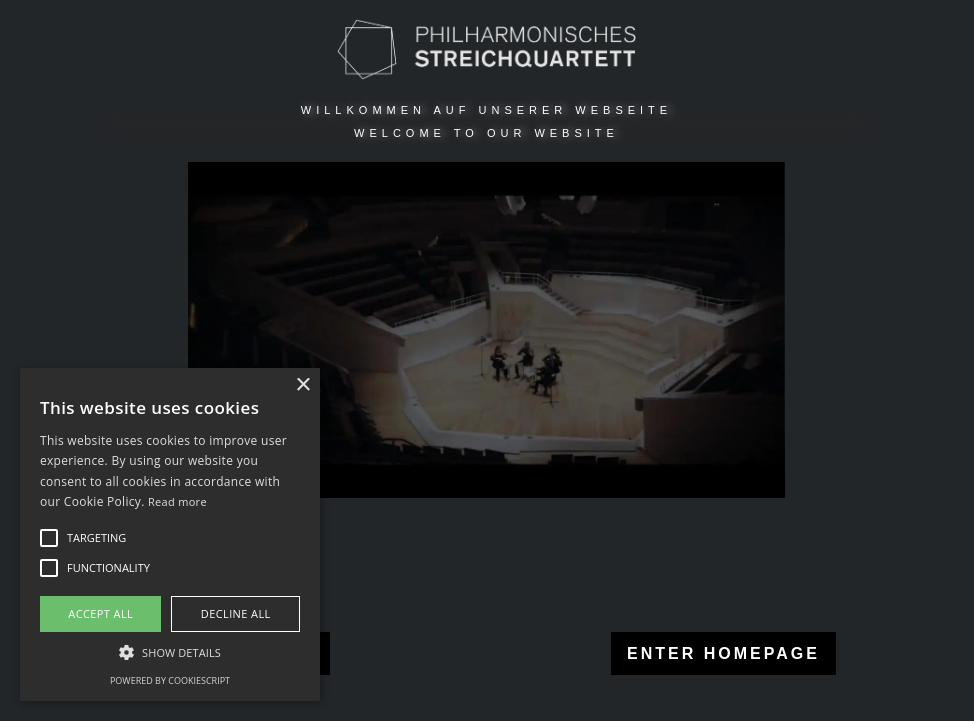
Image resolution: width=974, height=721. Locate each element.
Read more (177, 501)
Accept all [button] (100, 613)
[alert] (170, 534)
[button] (170, 652)
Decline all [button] (236, 613)
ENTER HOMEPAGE (718, 653)
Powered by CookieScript (170, 680)
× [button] (302, 385)
